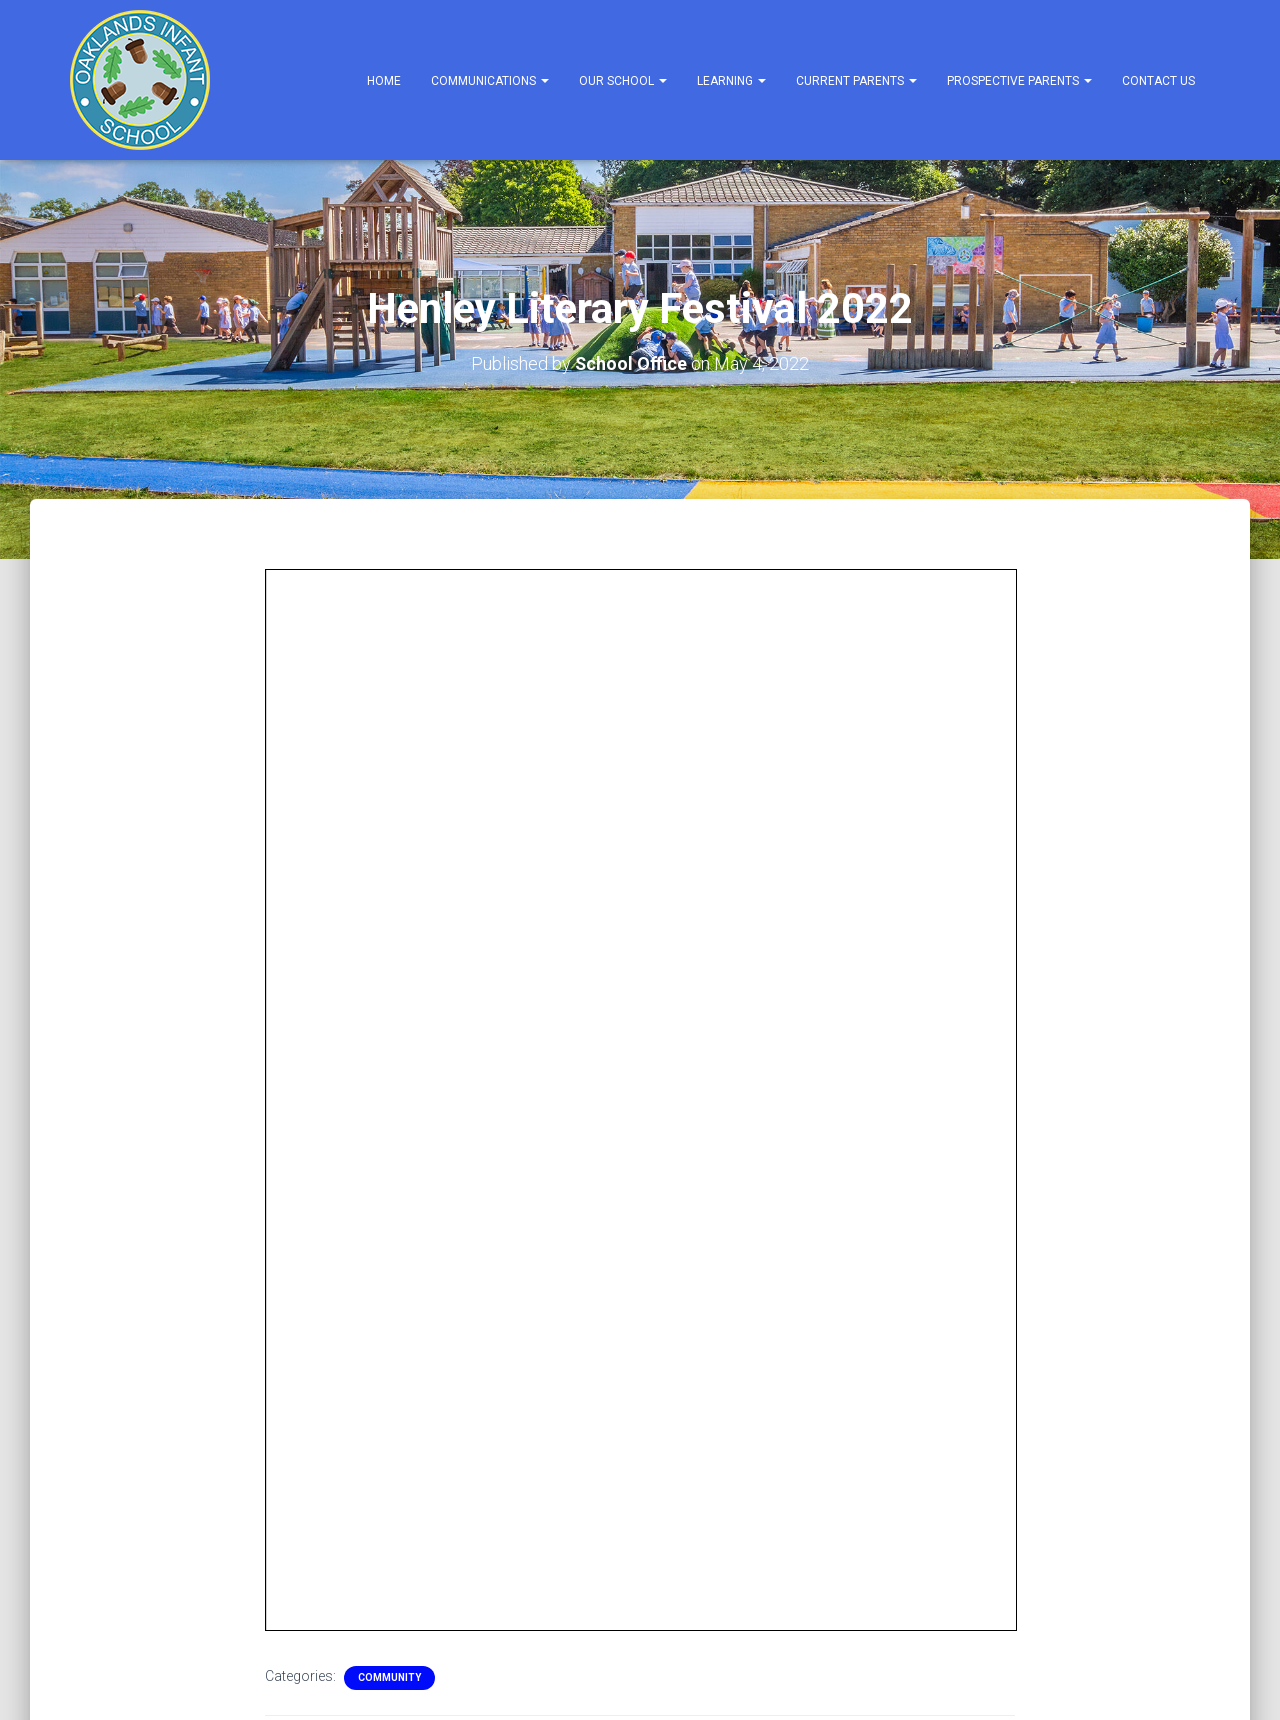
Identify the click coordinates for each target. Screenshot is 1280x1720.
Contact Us (1158, 81)
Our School (623, 81)
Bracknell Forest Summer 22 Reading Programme (1010, 1111)
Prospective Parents (1019, 81)
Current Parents (856, 81)
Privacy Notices (119, 1577)
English (116, 1520)
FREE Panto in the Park (208, 1099)
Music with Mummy (585, 1099)
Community (389, 644)
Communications (490, 81)
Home (384, 81)
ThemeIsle (1177, 1675)
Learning (731, 81)
